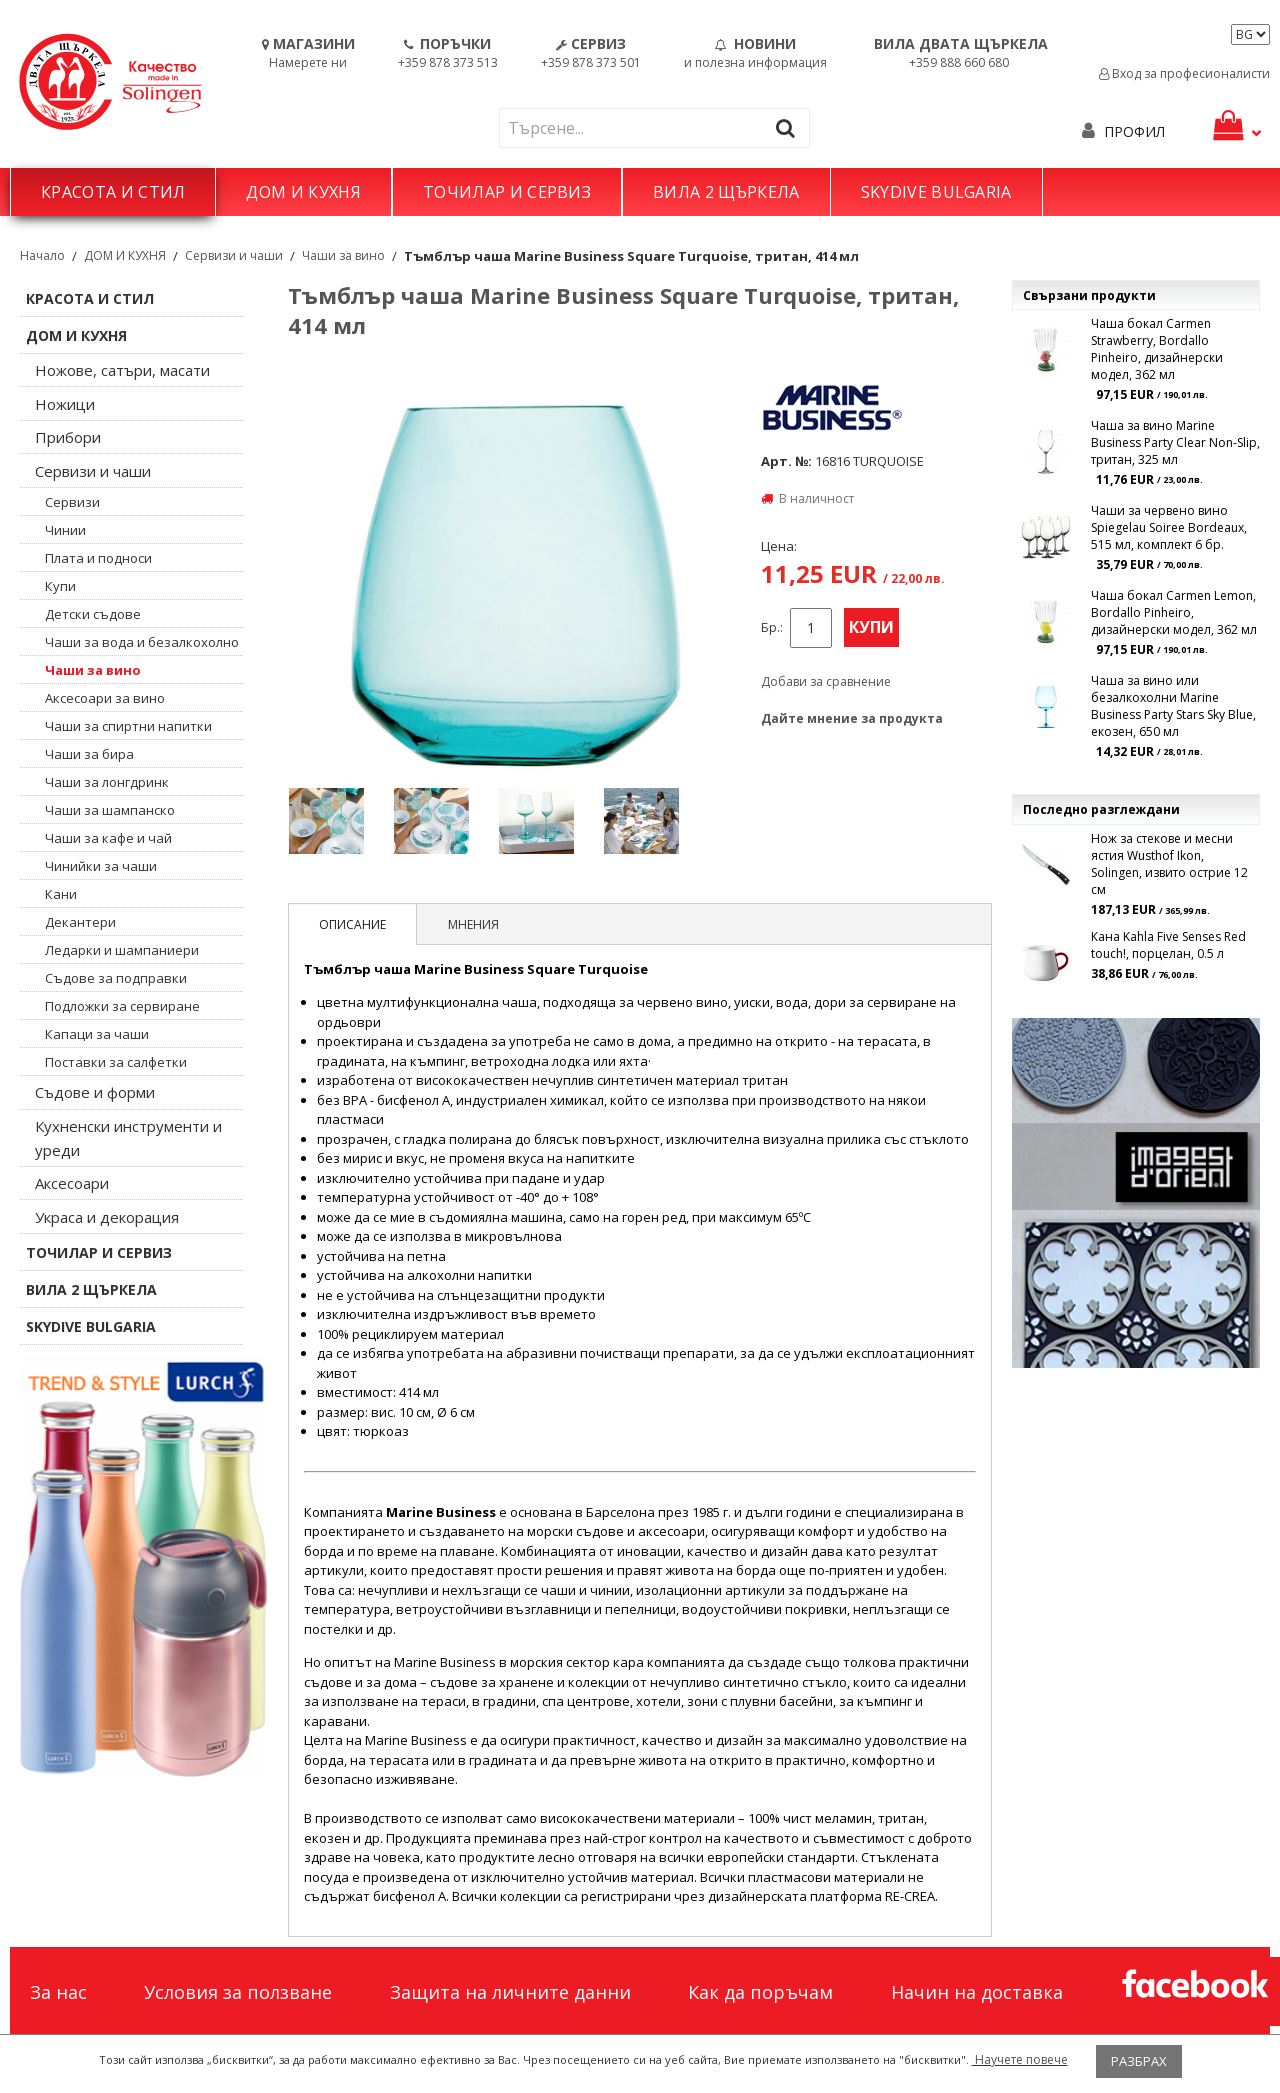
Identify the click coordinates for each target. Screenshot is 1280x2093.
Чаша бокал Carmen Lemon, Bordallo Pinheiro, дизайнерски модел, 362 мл (1174, 612)
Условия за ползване (238, 1992)
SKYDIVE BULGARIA (936, 192)
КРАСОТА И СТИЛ (113, 192)
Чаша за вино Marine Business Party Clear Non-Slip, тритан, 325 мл (1175, 442)
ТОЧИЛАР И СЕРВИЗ (507, 192)
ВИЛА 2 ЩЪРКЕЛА (726, 192)
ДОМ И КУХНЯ (303, 192)
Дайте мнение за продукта (852, 718)
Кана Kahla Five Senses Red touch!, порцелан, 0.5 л (1168, 945)
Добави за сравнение (826, 681)
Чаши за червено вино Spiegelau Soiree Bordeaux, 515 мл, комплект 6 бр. (1169, 527)
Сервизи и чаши (234, 255)
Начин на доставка (977, 1992)
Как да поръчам (760, 1992)
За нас (58, 1992)
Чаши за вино (343, 255)
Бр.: (772, 627)
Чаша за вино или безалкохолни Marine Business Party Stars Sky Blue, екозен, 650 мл (1173, 706)
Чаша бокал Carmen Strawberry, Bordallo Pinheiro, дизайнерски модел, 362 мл (1157, 349)
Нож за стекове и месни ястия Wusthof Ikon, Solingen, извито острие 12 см (1169, 864)
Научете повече (1020, 2059)
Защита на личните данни (510, 1992)
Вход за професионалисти (1184, 73)
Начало (42, 255)
